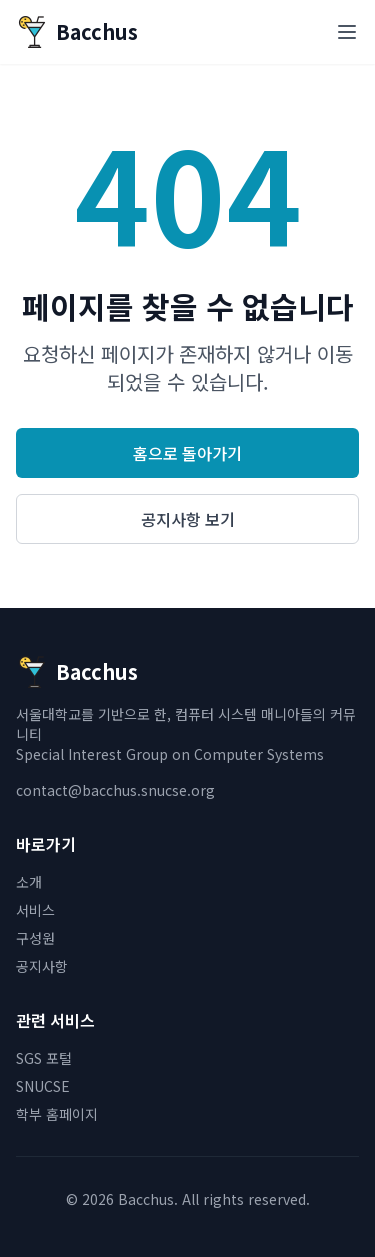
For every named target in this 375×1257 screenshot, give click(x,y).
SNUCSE (43, 1086)
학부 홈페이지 (57, 1114)
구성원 (35, 938)
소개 (29, 882)
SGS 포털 (44, 1058)
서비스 (35, 910)
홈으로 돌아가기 (187, 453)
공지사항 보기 (188, 519)
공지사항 (42, 966)
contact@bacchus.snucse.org (115, 790)
